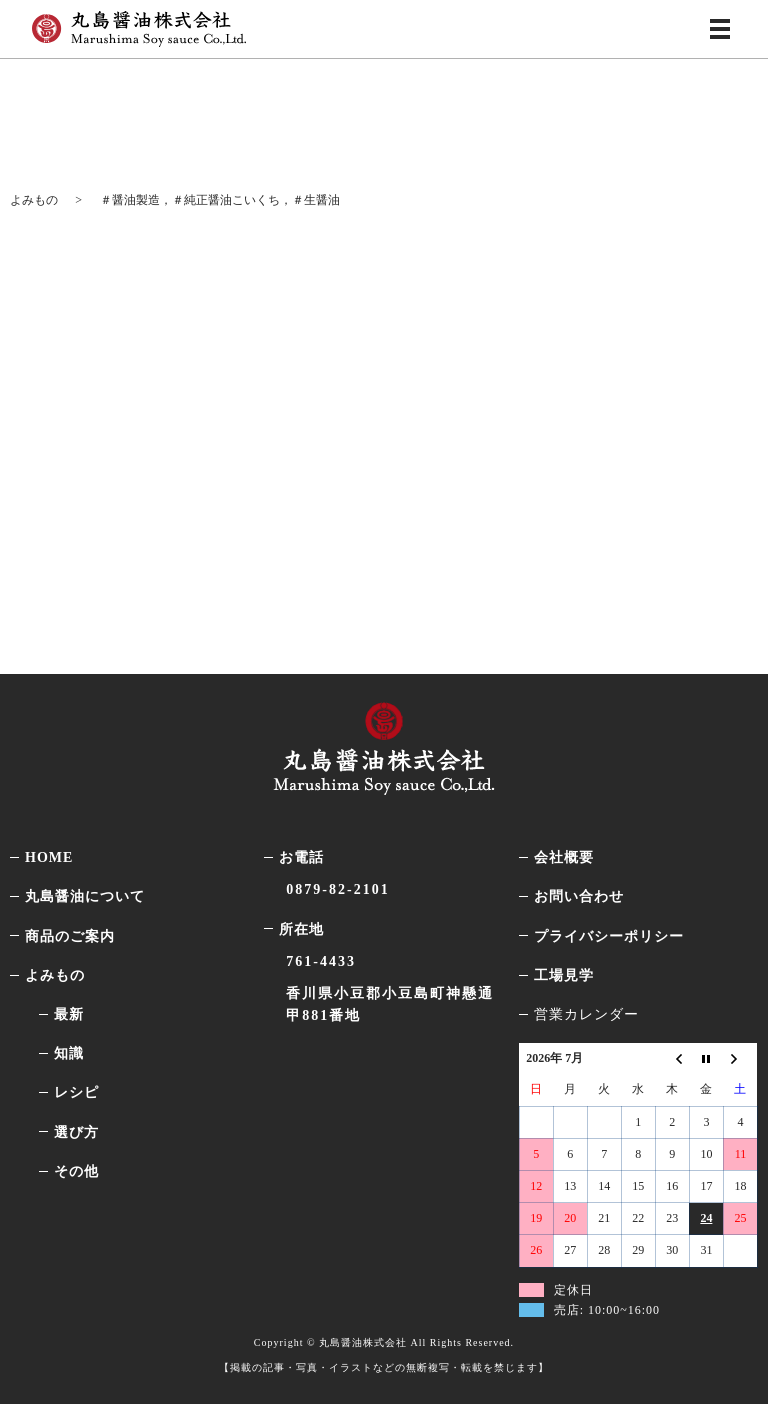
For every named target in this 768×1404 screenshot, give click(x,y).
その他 (76, 1171)
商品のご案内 (70, 935)
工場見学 (564, 975)
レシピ (76, 1092)
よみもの (34, 200)
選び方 (76, 1131)
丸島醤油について (85, 896)
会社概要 (564, 857)
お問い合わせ (579, 896)
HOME (49, 857)
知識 (69, 1053)
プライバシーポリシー (609, 935)
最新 (69, 1014)
